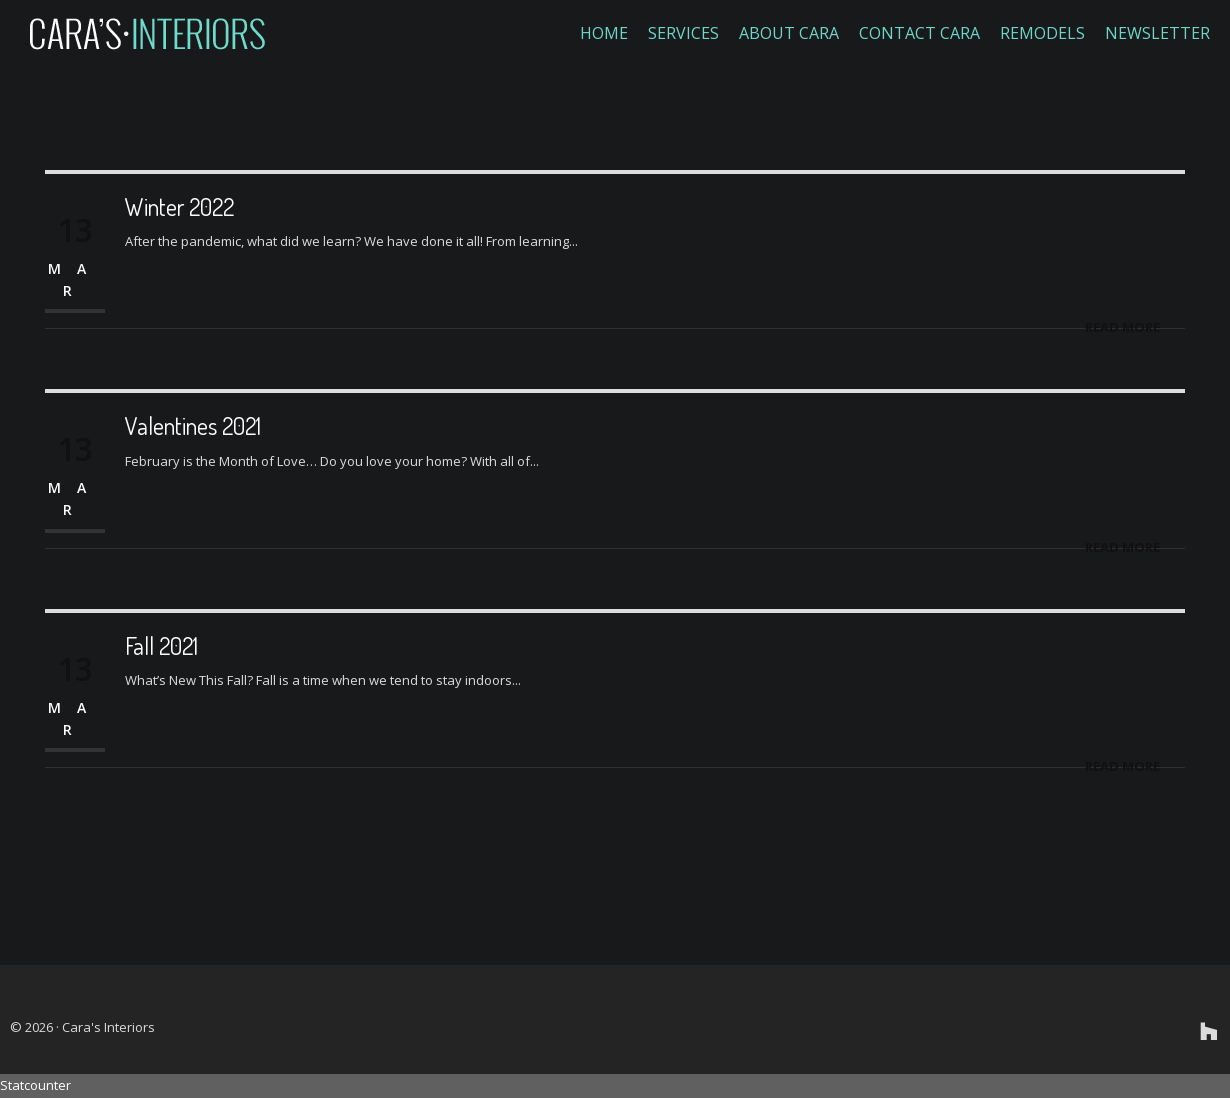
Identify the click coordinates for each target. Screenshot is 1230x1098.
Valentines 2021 (193, 425)
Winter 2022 (179, 206)
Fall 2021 (161, 645)
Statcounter (35, 1085)
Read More (1122, 327)
